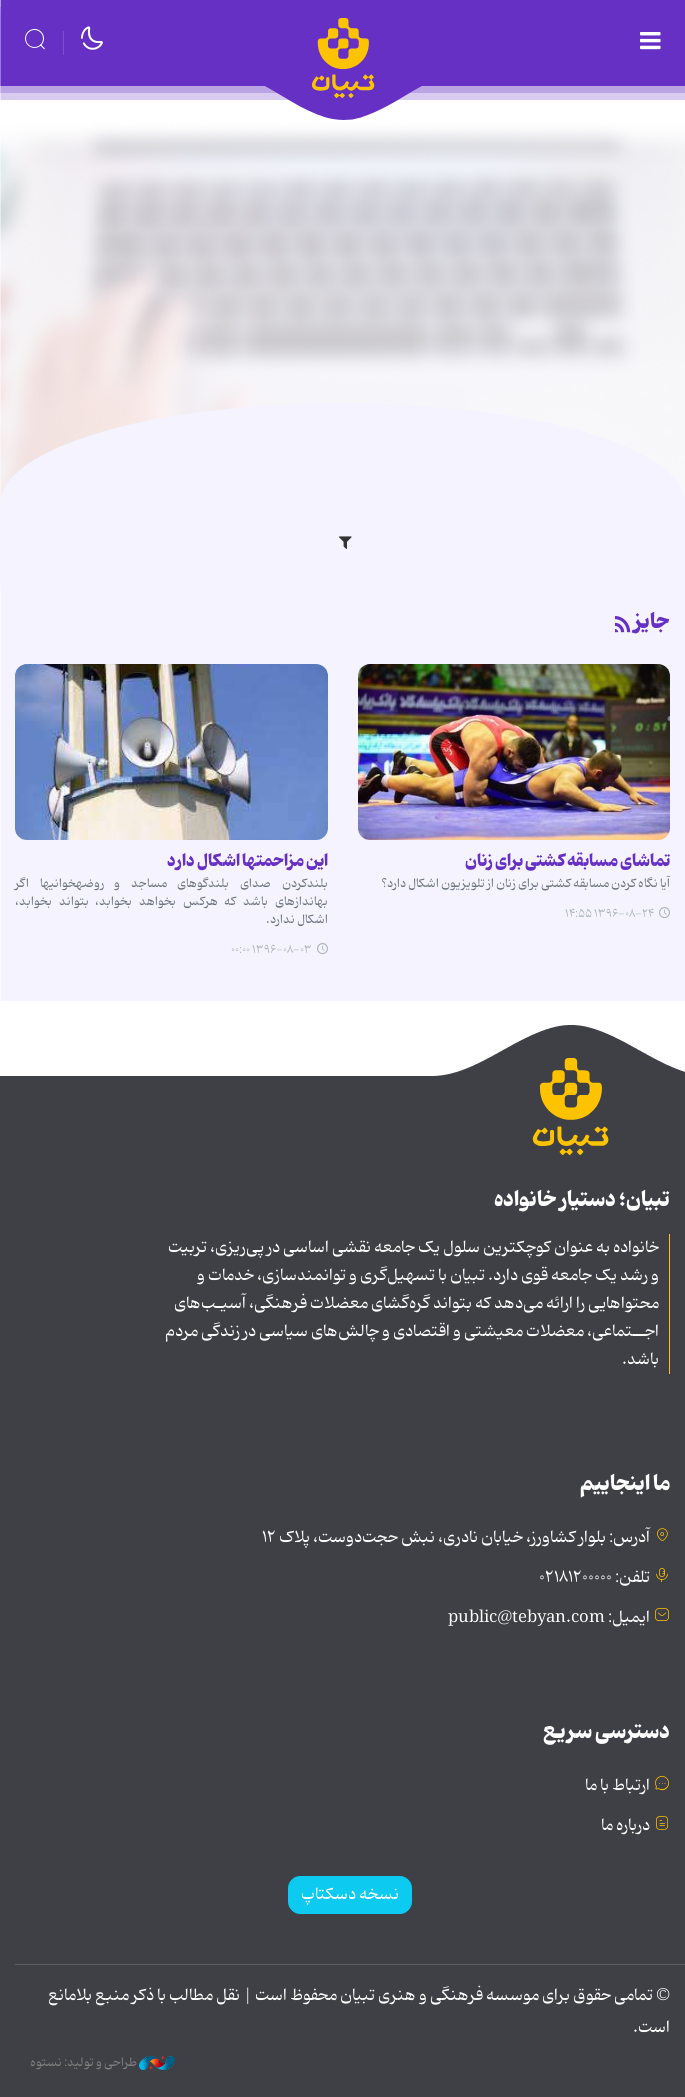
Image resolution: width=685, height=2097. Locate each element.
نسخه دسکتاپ (350, 1895)
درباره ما (625, 1826)
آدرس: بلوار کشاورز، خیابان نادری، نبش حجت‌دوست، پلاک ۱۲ (456, 1538)
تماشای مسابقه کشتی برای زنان (567, 861)
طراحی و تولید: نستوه (102, 2063)
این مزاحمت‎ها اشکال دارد (247, 861)
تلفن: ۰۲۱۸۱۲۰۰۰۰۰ (594, 1578)
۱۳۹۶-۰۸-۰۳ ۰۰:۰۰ (271, 950)
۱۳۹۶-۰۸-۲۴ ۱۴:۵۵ (609, 914)
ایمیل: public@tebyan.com (549, 1618)
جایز (652, 622)
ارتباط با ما (617, 1786)
